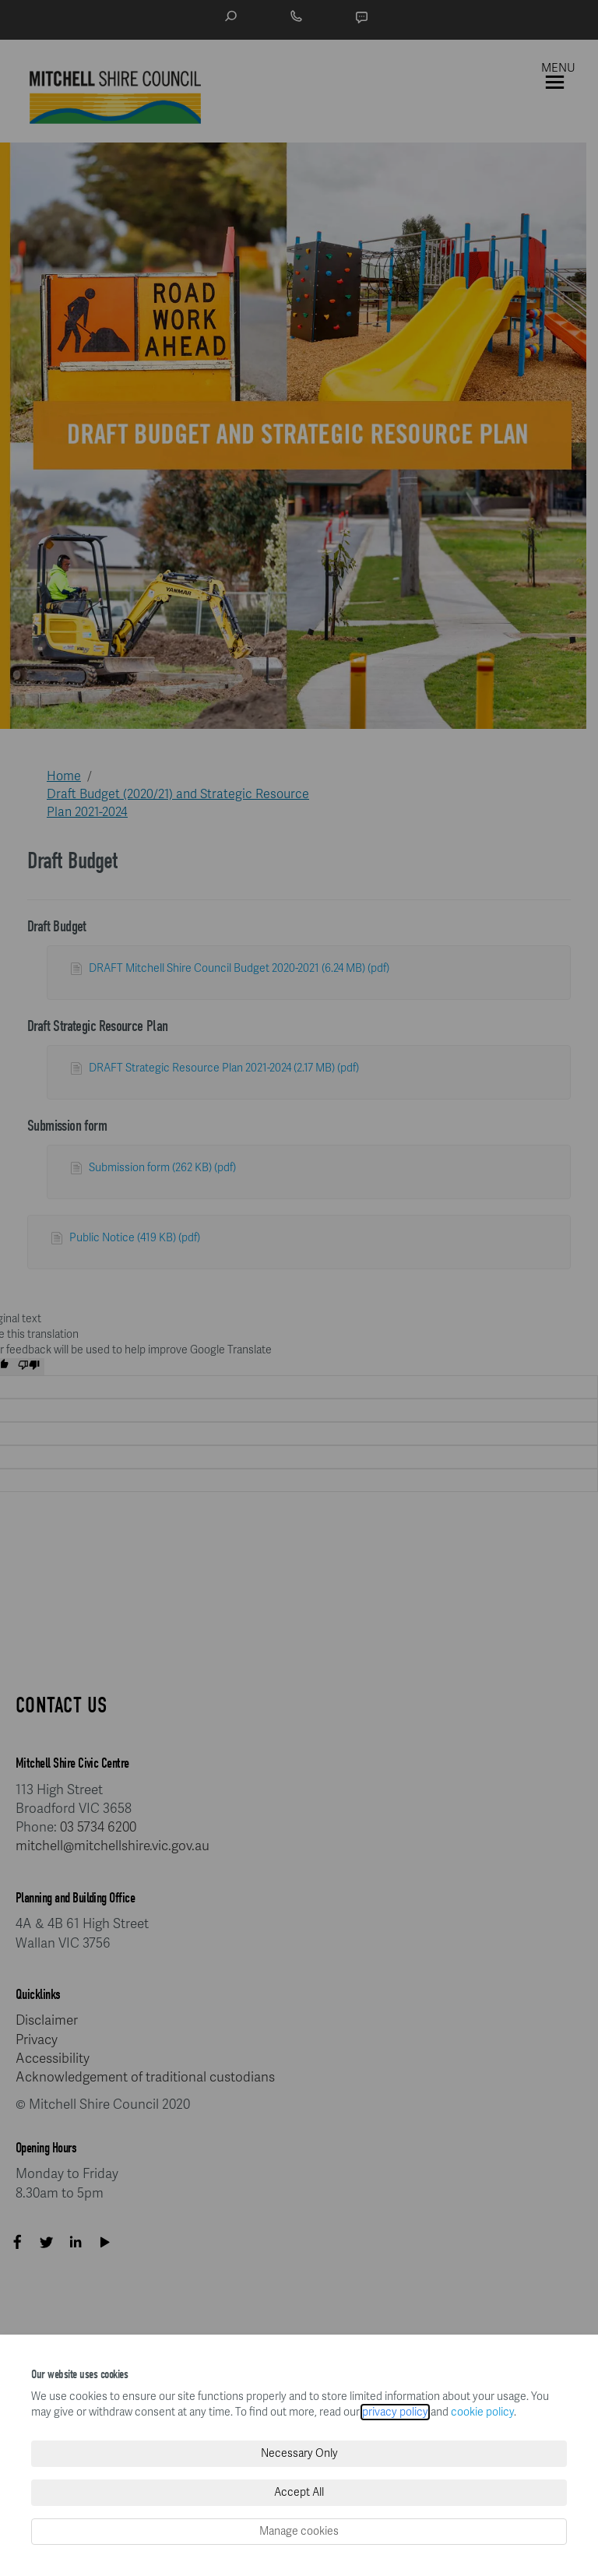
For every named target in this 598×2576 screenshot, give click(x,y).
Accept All (299, 2492)
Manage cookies (299, 2531)
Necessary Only (299, 2453)
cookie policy (482, 2412)
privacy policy (395, 2412)
